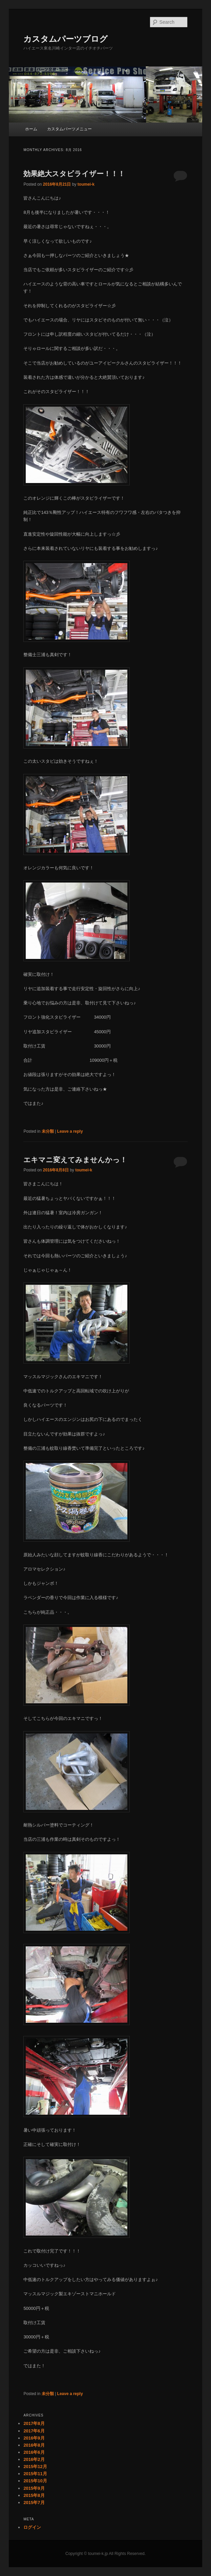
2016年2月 (33, 2459)
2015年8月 (33, 2495)
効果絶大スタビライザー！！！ (74, 174)
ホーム (31, 129)
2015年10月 (35, 2480)
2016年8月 (33, 2445)
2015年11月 (35, 2473)
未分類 (48, 1131)
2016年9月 (33, 2438)
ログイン (32, 2527)
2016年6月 (33, 2452)
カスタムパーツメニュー (69, 129)
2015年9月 (33, 2488)
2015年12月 (35, 2466)
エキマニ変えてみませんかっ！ (75, 1160)
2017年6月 (33, 2430)
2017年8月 (33, 2423)
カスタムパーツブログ (65, 38)
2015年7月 (33, 2502)
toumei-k (86, 184)
